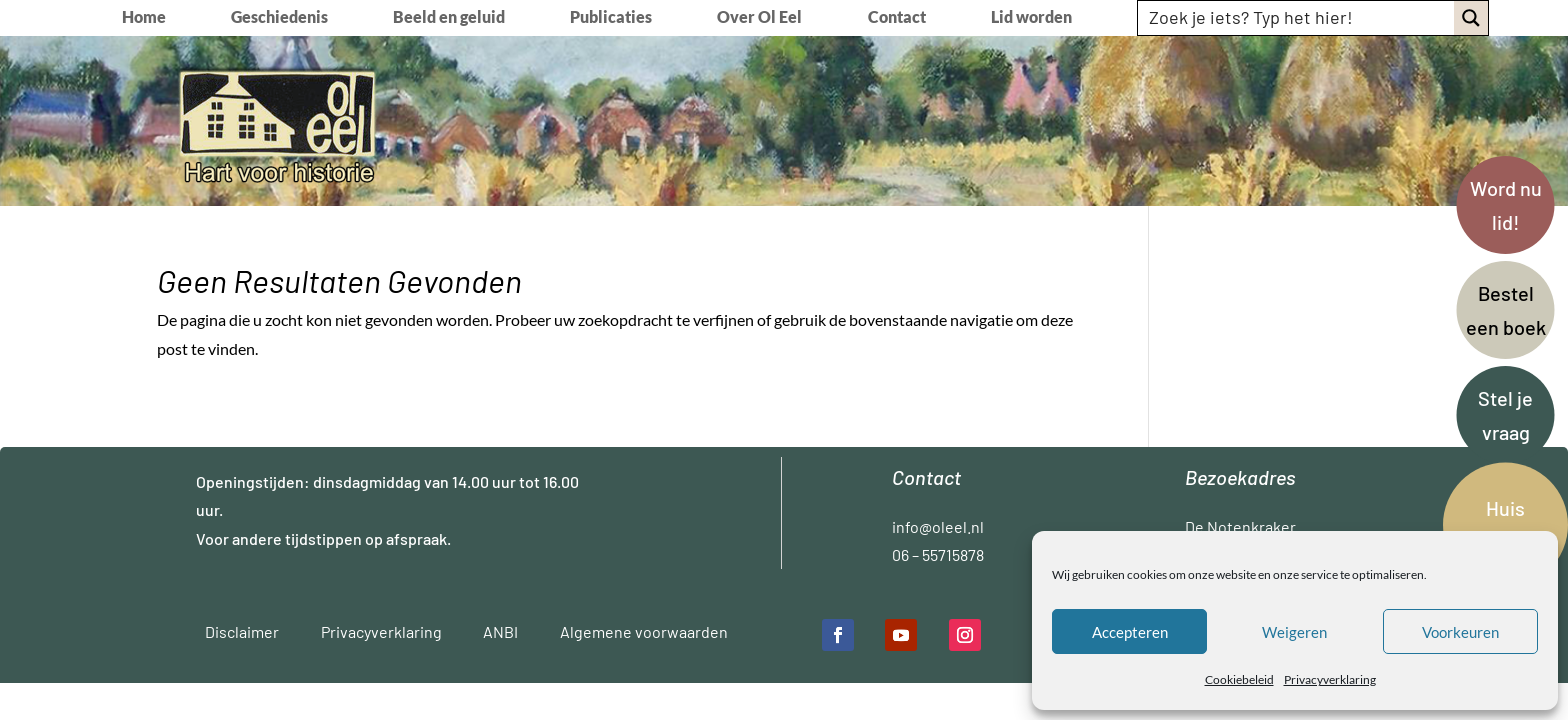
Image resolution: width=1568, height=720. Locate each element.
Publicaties (611, 18)
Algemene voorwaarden (644, 631)
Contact (897, 18)
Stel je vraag (1505, 415)
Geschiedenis (279, 18)
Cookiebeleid (1239, 679)
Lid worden (1031, 18)
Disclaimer (242, 631)
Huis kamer (1505, 525)
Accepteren (1130, 632)
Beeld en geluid (449, 18)
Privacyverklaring (1330, 679)
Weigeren (1294, 632)
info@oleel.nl (938, 526)
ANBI (500, 631)
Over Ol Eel (759, 18)
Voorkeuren (1460, 632)
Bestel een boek (1506, 310)
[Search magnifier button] (1471, 18)
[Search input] (1297, 17)
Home (144, 18)
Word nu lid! (1506, 205)
